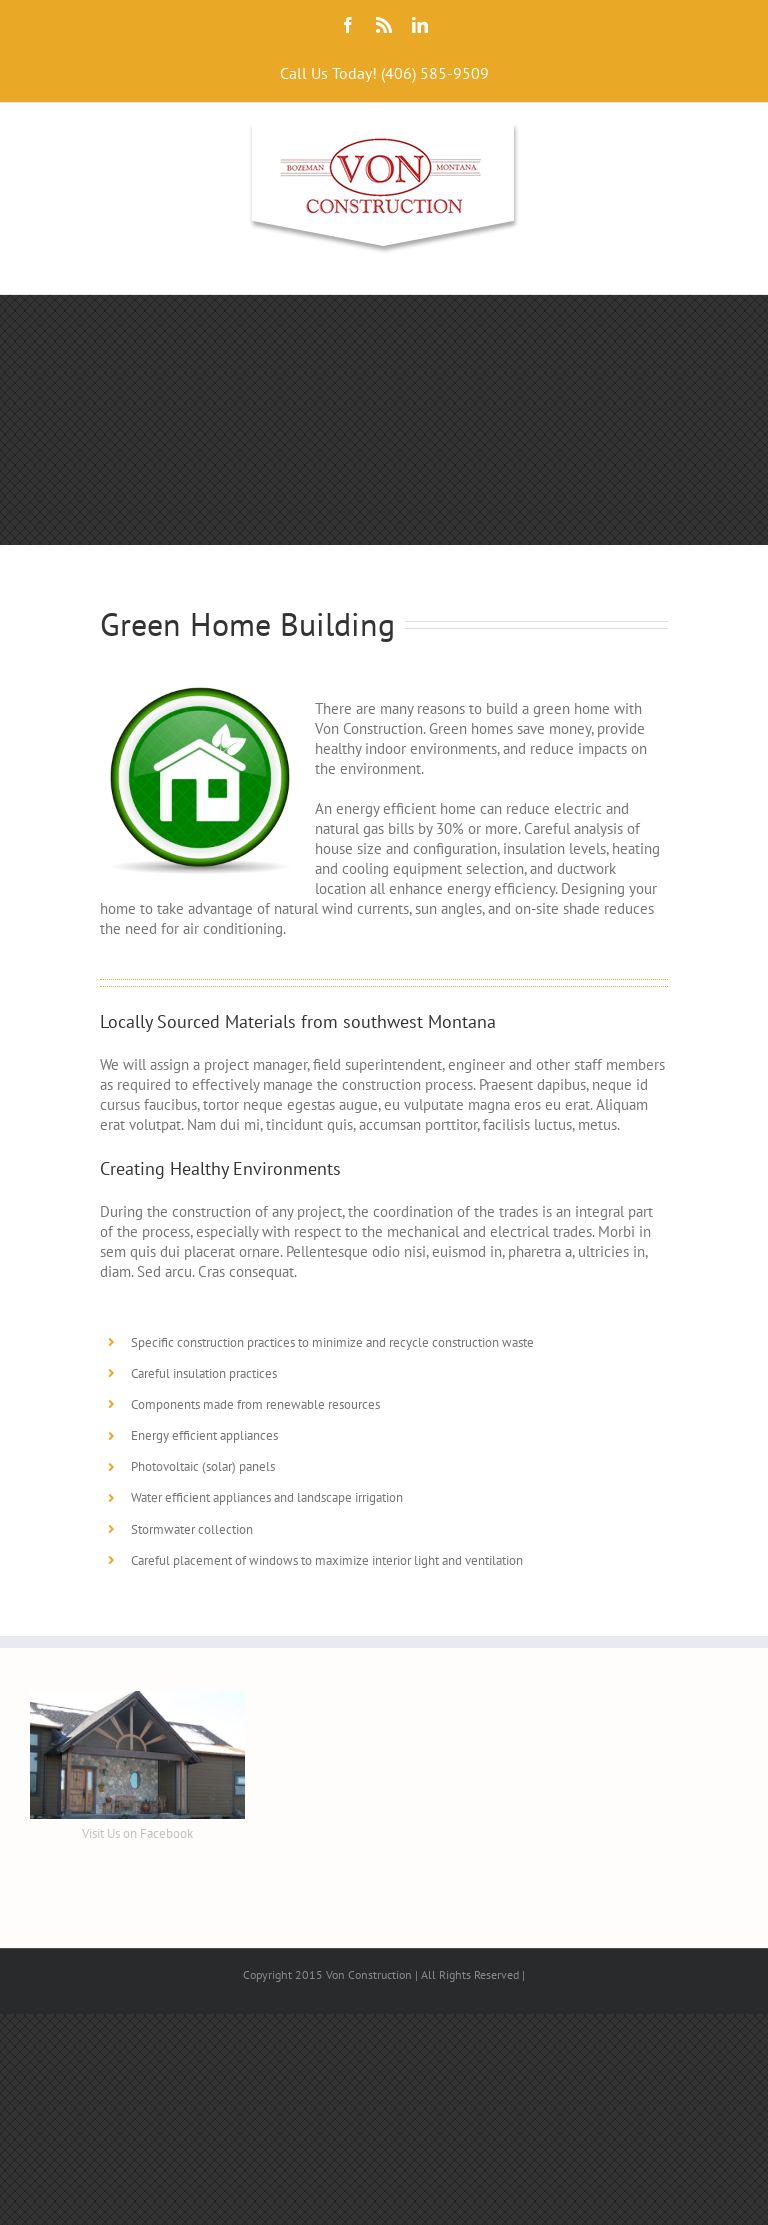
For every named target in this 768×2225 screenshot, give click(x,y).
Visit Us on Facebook (137, 1833)
